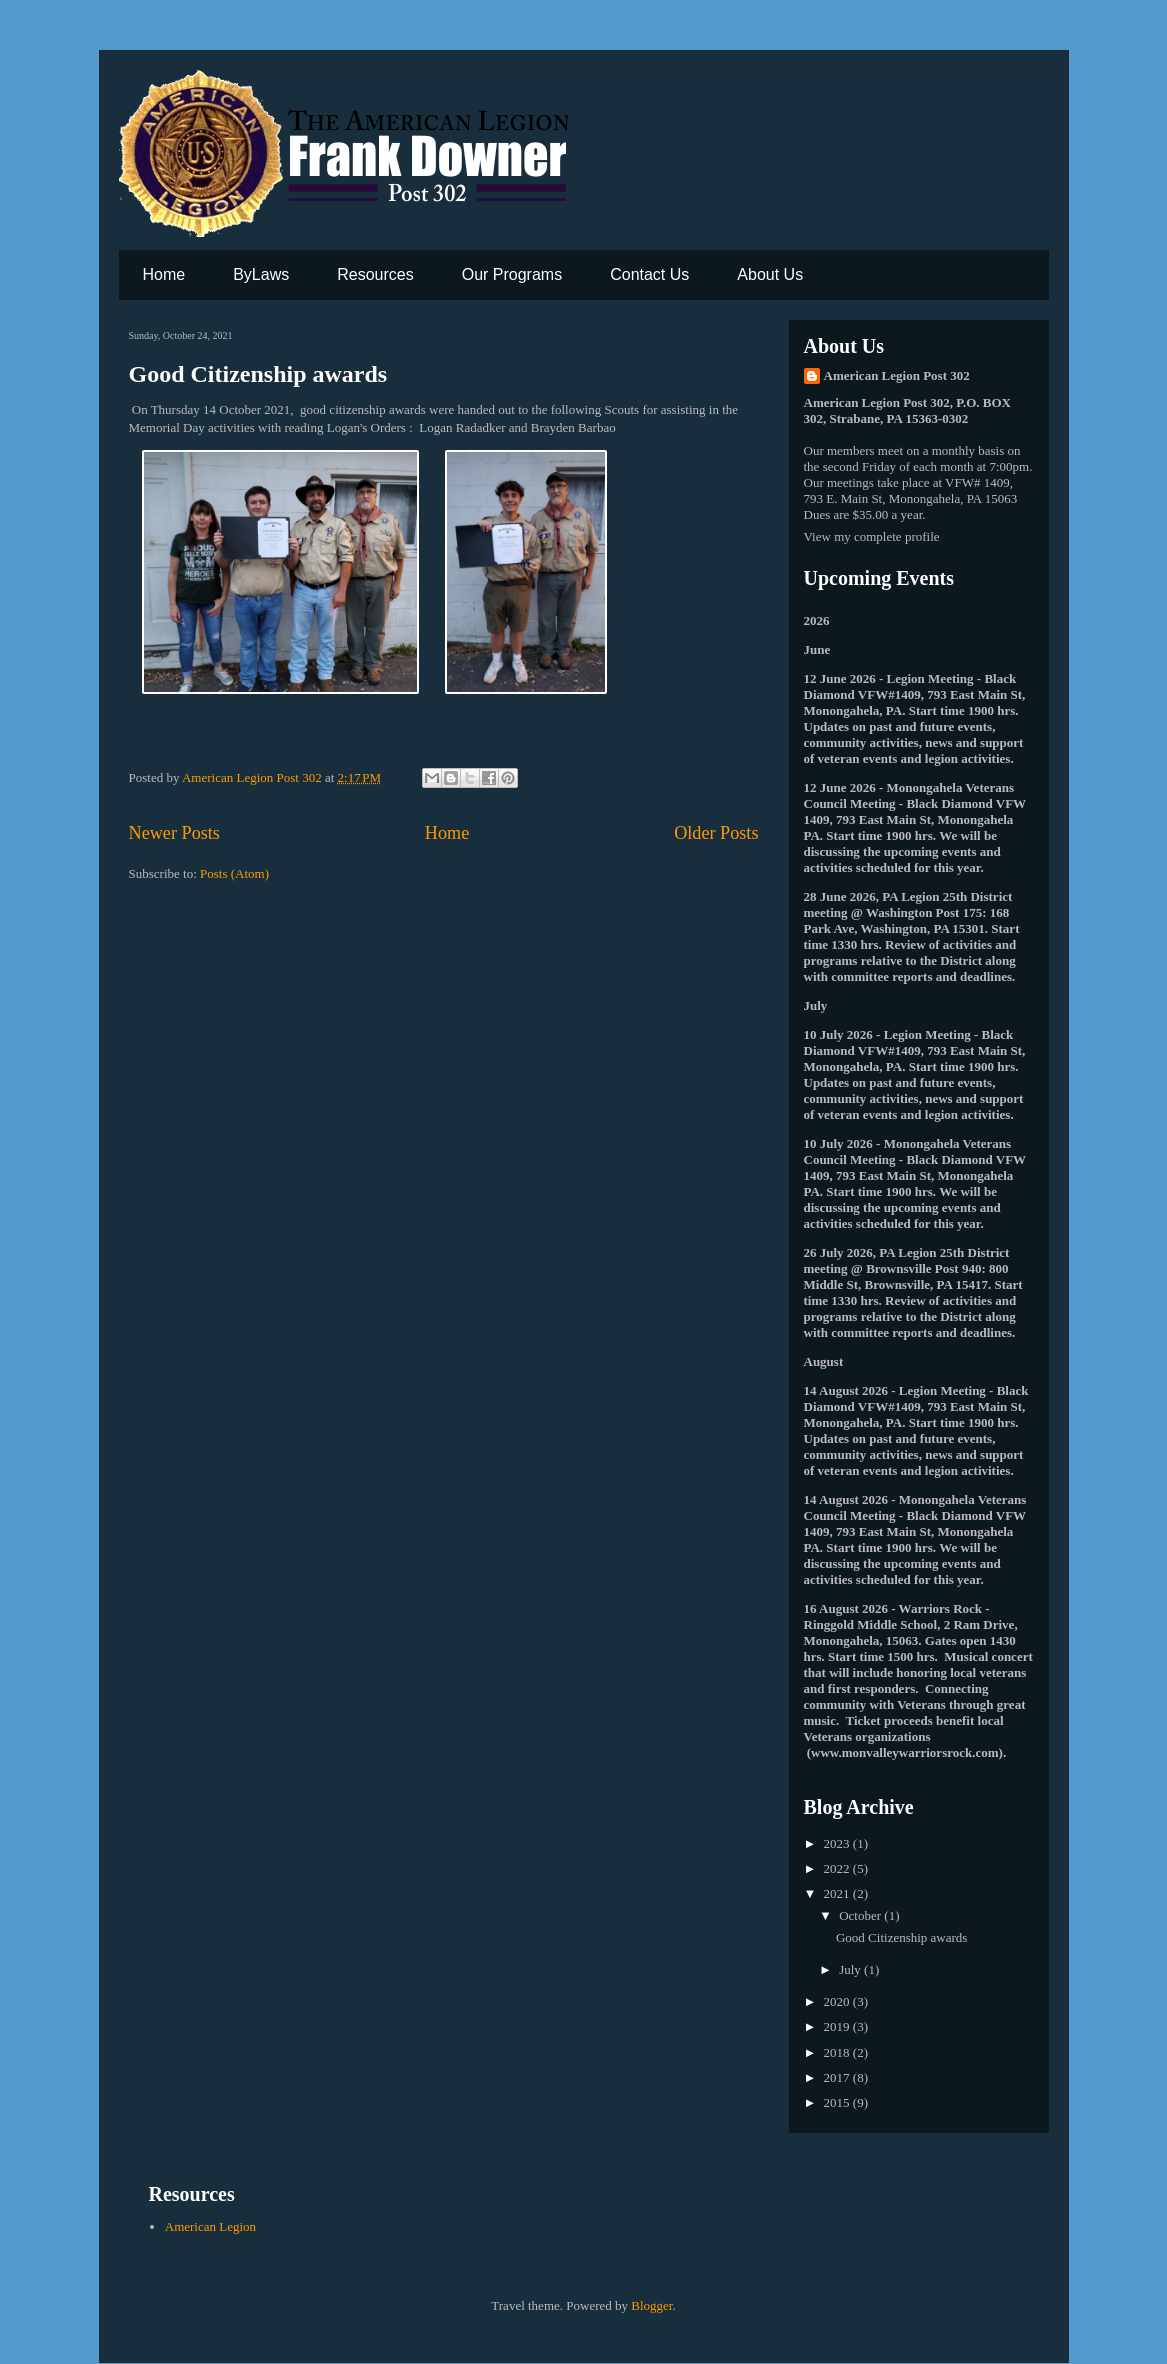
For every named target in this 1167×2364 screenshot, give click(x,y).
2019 (838, 2026)
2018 (838, 2052)
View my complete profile (872, 536)
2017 (838, 2077)
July (851, 1969)
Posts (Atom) (234, 873)
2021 (838, 1893)
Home (164, 274)
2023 (838, 1843)
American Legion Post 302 (897, 375)
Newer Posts (174, 833)
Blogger (651, 2305)
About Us (770, 274)
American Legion (210, 2226)
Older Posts (716, 833)
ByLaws (261, 274)
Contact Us (649, 274)
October (861, 1915)
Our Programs (512, 274)
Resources (375, 274)
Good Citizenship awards (258, 374)
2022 (838, 1868)
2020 (838, 2001)
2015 (838, 2102)
